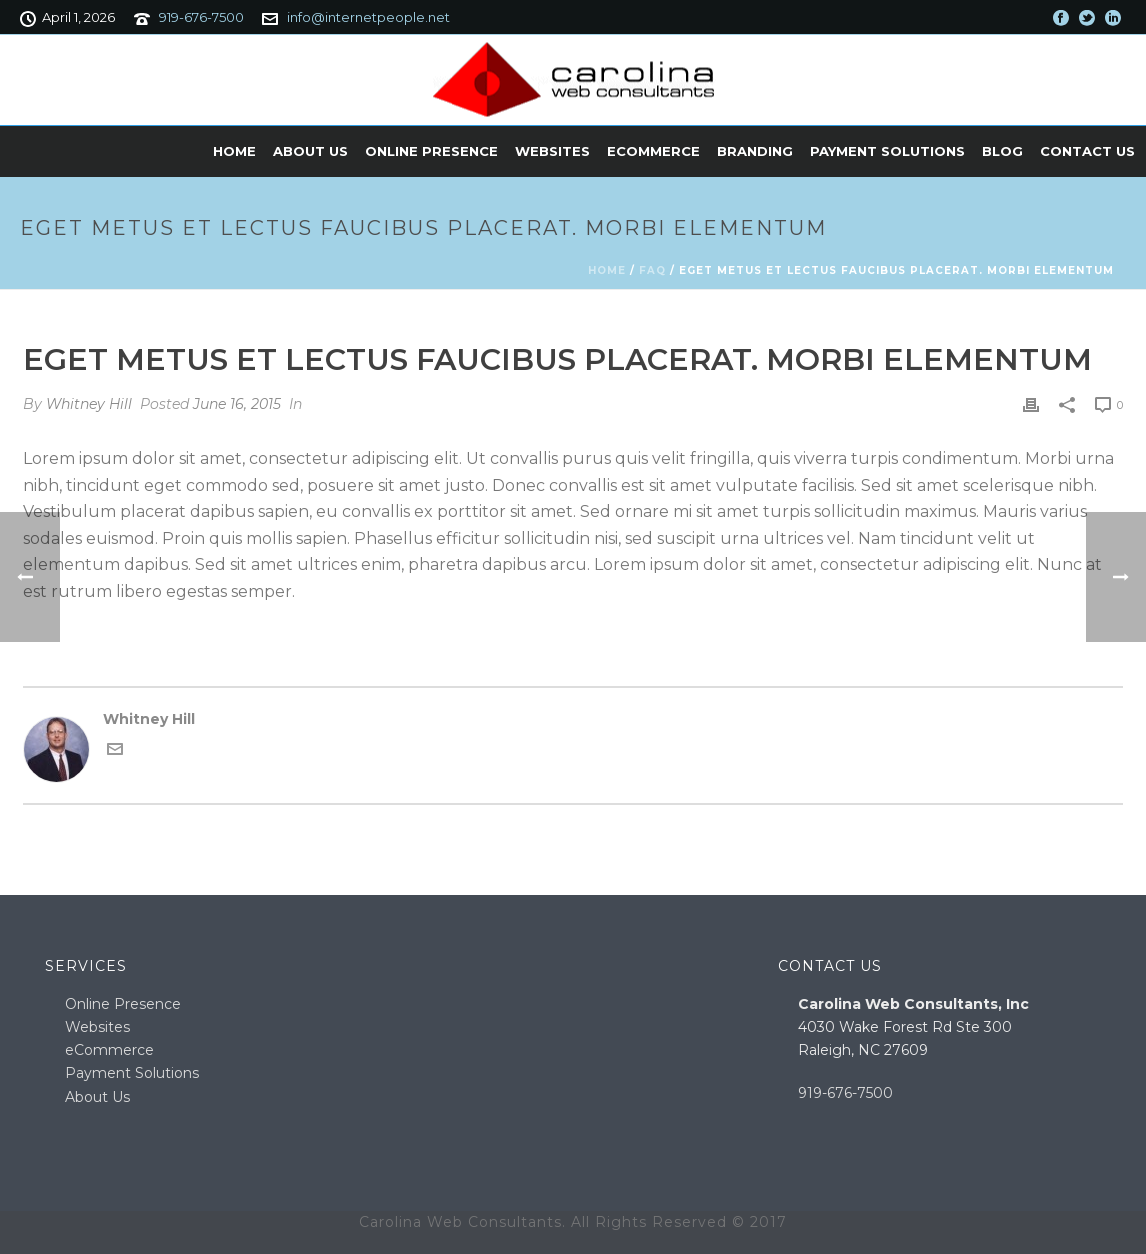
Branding (755, 151)
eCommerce (653, 151)
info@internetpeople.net (368, 17)
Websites (552, 151)
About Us (310, 151)
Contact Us (1087, 151)
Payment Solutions (887, 151)
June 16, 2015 (237, 404)
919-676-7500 (201, 17)
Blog (1002, 151)
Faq (652, 270)
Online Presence (431, 151)
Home (234, 151)
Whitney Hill (89, 404)
